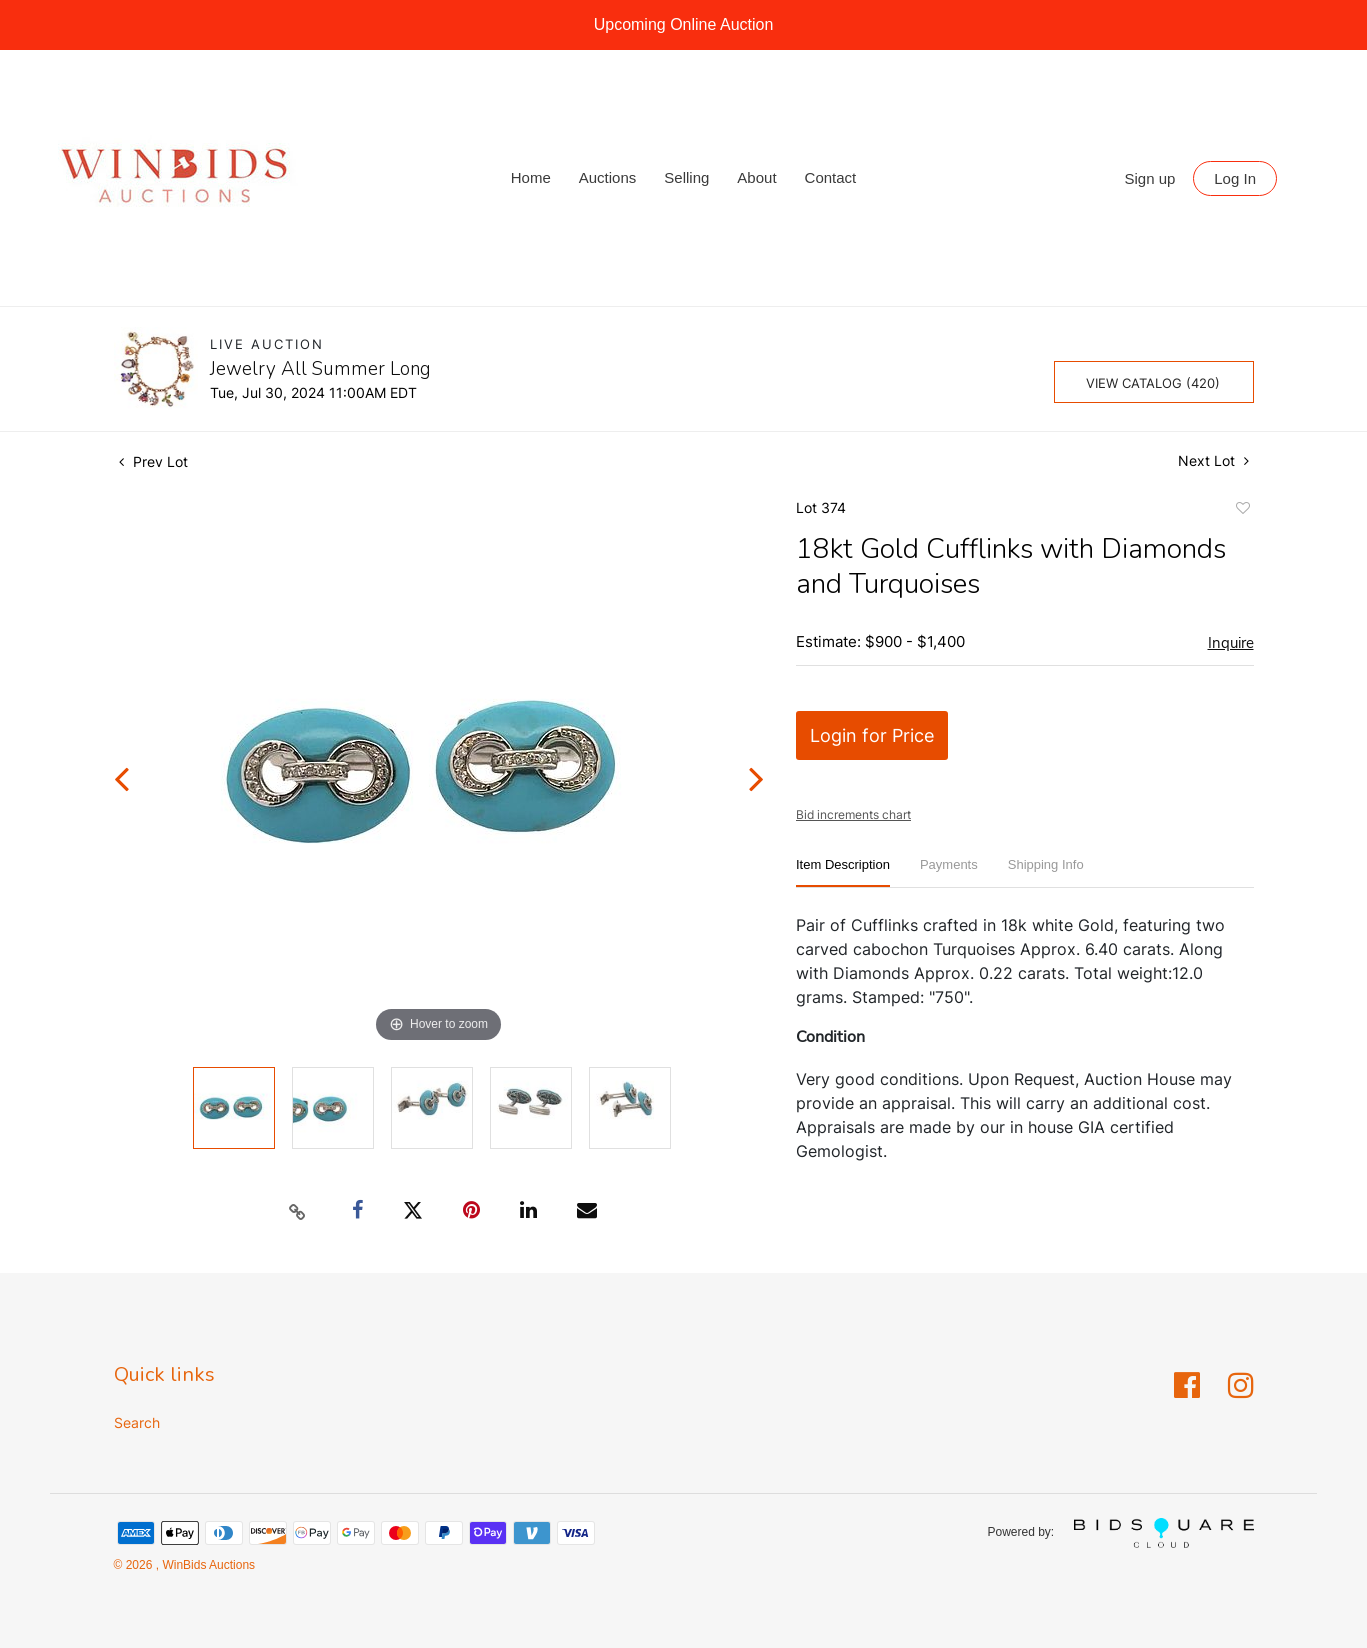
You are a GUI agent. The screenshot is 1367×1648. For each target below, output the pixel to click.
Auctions (608, 177)
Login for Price (872, 735)
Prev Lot (153, 461)
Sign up (1150, 178)
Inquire (1231, 643)
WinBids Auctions (207, 1565)
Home (531, 177)
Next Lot (1213, 460)
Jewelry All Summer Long (320, 369)
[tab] (843, 872)
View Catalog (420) (1153, 383)
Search (137, 1422)
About (756, 177)
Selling (686, 177)
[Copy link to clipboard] (297, 1211)
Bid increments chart (853, 814)
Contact (831, 177)
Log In (1235, 178)
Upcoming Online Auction (684, 24)
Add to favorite (1242, 511)
